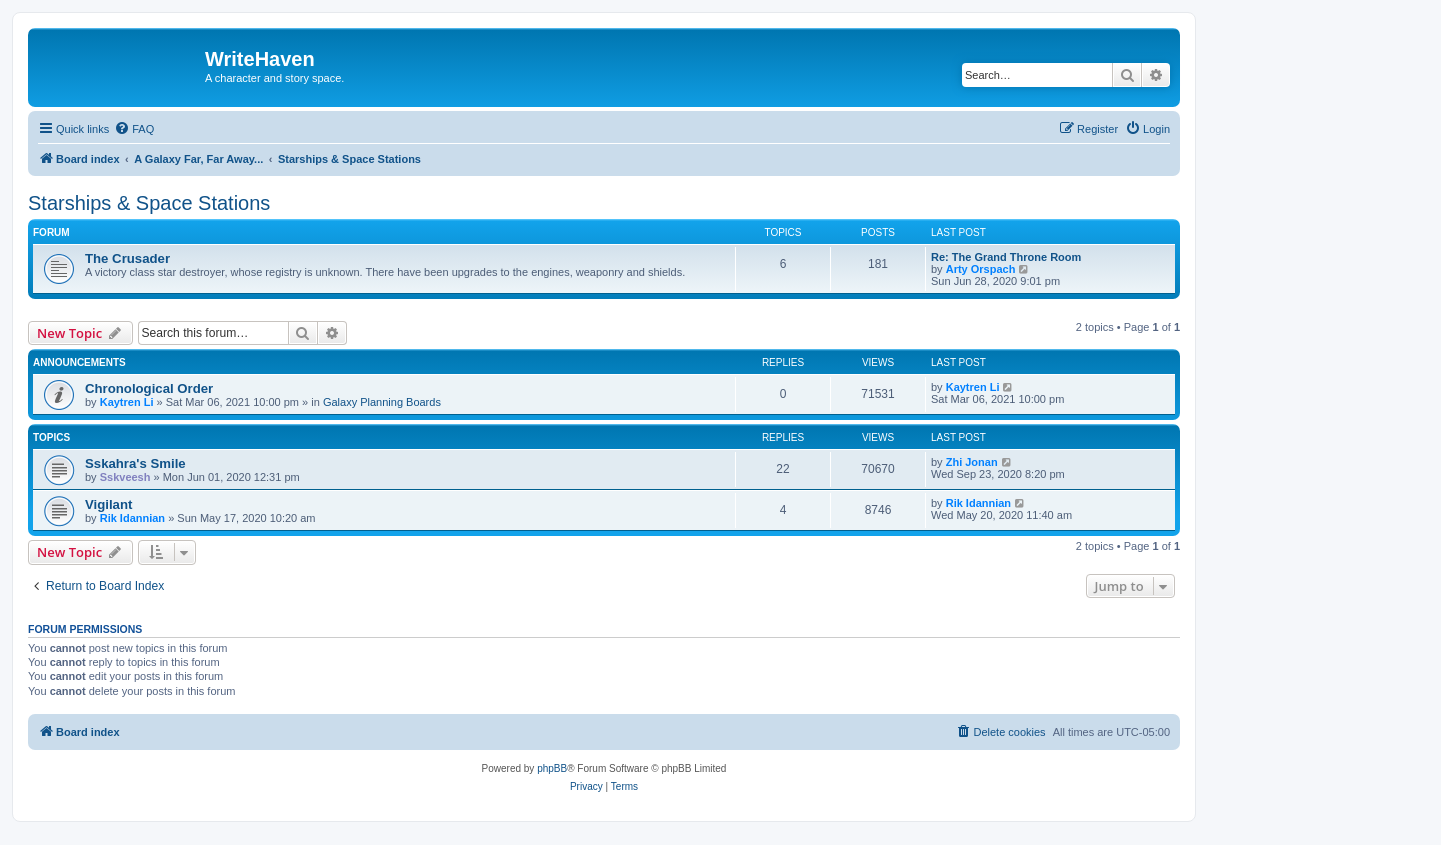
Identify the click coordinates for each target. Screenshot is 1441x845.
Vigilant (108, 504)
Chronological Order (149, 388)
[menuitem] (134, 129)
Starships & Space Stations (149, 203)
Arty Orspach (981, 269)
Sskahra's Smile (135, 463)
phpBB (552, 768)
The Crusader (127, 258)
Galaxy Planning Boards (382, 402)
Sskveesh (125, 477)
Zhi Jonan (972, 462)
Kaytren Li (127, 402)
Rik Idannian (132, 518)
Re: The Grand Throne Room (1006, 257)
